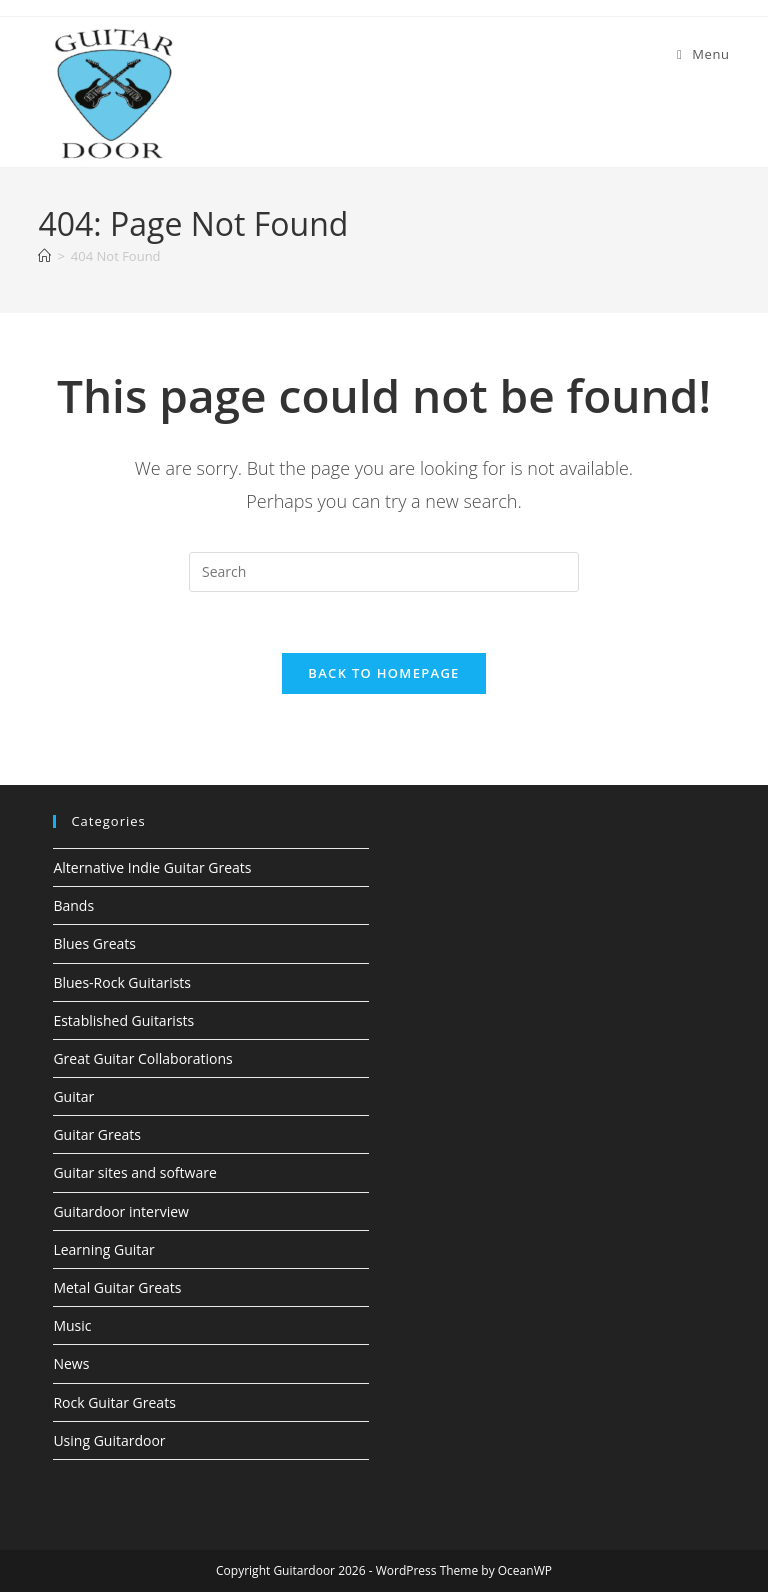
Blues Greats (94, 943)
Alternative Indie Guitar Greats (152, 867)
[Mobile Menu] (703, 54)
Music (72, 1325)
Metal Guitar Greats (117, 1287)
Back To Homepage (383, 673)
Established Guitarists (123, 1020)
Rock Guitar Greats (114, 1402)
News (71, 1363)
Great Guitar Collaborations (142, 1058)
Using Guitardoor (109, 1440)
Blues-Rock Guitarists (122, 982)
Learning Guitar (103, 1249)
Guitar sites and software (134, 1172)
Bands (73, 905)
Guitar (73, 1096)
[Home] (44, 256)
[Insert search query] (384, 572)
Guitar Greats (97, 1134)
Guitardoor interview (121, 1211)
